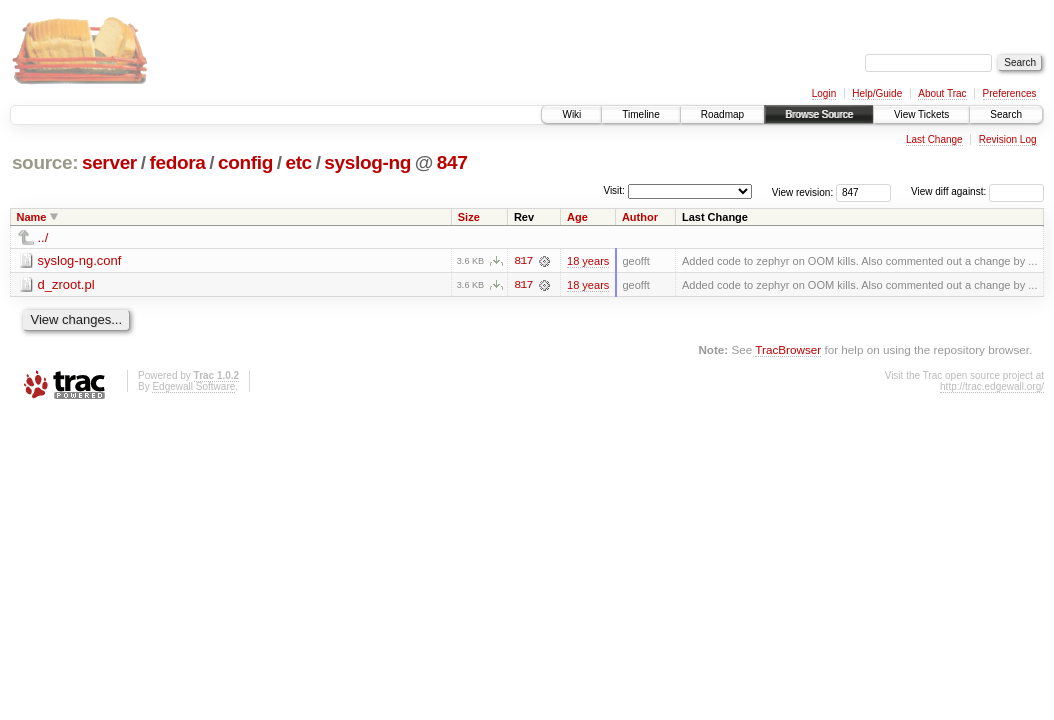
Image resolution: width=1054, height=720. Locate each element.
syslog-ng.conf (80, 260)
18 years (588, 261)
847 (452, 162)
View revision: (803, 191)
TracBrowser (788, 349)
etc (298, 162)
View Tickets (921, 114)
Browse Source (819, 114)
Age (577, 217)
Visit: (614, 190)
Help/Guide (877, 93)
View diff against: (977, 191)
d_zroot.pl (66, 284)
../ (43, 237)
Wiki (571, 114)
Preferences (1010, 93)
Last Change (934, 139)
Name (32, 217)
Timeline (640, 114)
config (245, 162)
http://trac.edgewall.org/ (992, 386)
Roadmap (722, 114)
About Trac (942, 93)
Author (640, 217)
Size (469, 217)
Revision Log (1008, 139)
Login (824, 93)
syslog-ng (367, 162)
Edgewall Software (193, 386)
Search (1006, 114)
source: (45, 162)
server (109, 162)
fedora (177, 162)
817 (523, 261)
